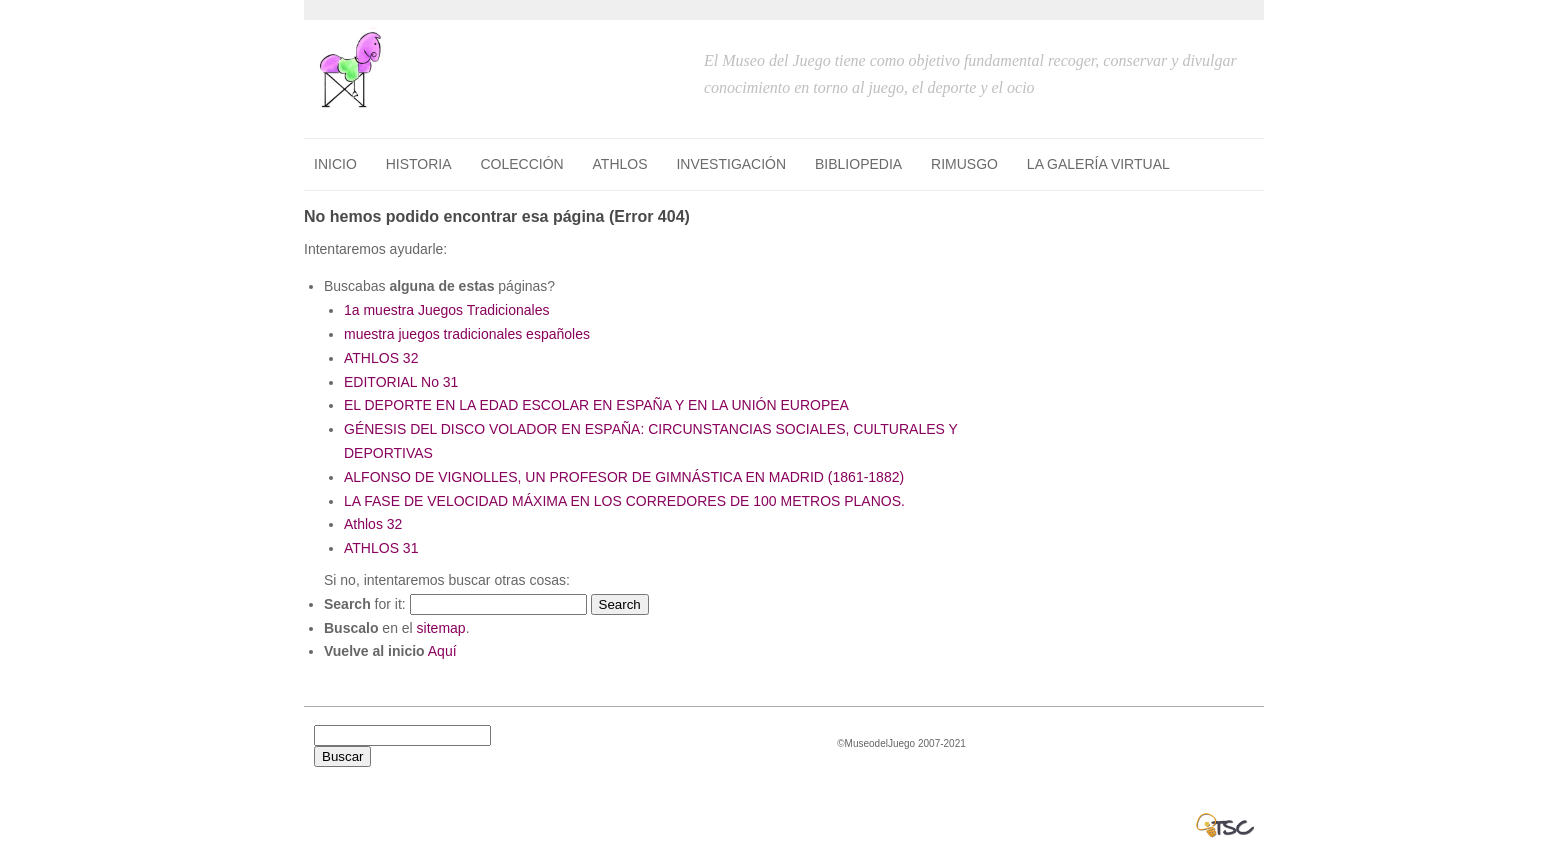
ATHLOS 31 (381, 548)
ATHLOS (620, 164)
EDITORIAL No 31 (401, 382)
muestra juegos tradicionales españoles (467, 334)
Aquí (442, 651)
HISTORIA (419, 164)
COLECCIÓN (521, 164)
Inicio (335, 164)
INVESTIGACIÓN (731, 164)
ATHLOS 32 (381, 358)
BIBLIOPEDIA (858, 164)
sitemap (441, 628)
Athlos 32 (373, 524)
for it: (365, 604)
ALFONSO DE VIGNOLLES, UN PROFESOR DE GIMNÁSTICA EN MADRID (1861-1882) (624, 477)
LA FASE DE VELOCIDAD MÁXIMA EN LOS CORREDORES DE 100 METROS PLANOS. (624, 501)
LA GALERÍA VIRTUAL (1098, 164)
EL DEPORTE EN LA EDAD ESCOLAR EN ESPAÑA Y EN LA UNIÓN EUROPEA (596, 405)
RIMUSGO (964, 164)
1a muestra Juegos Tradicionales (446, 310)
